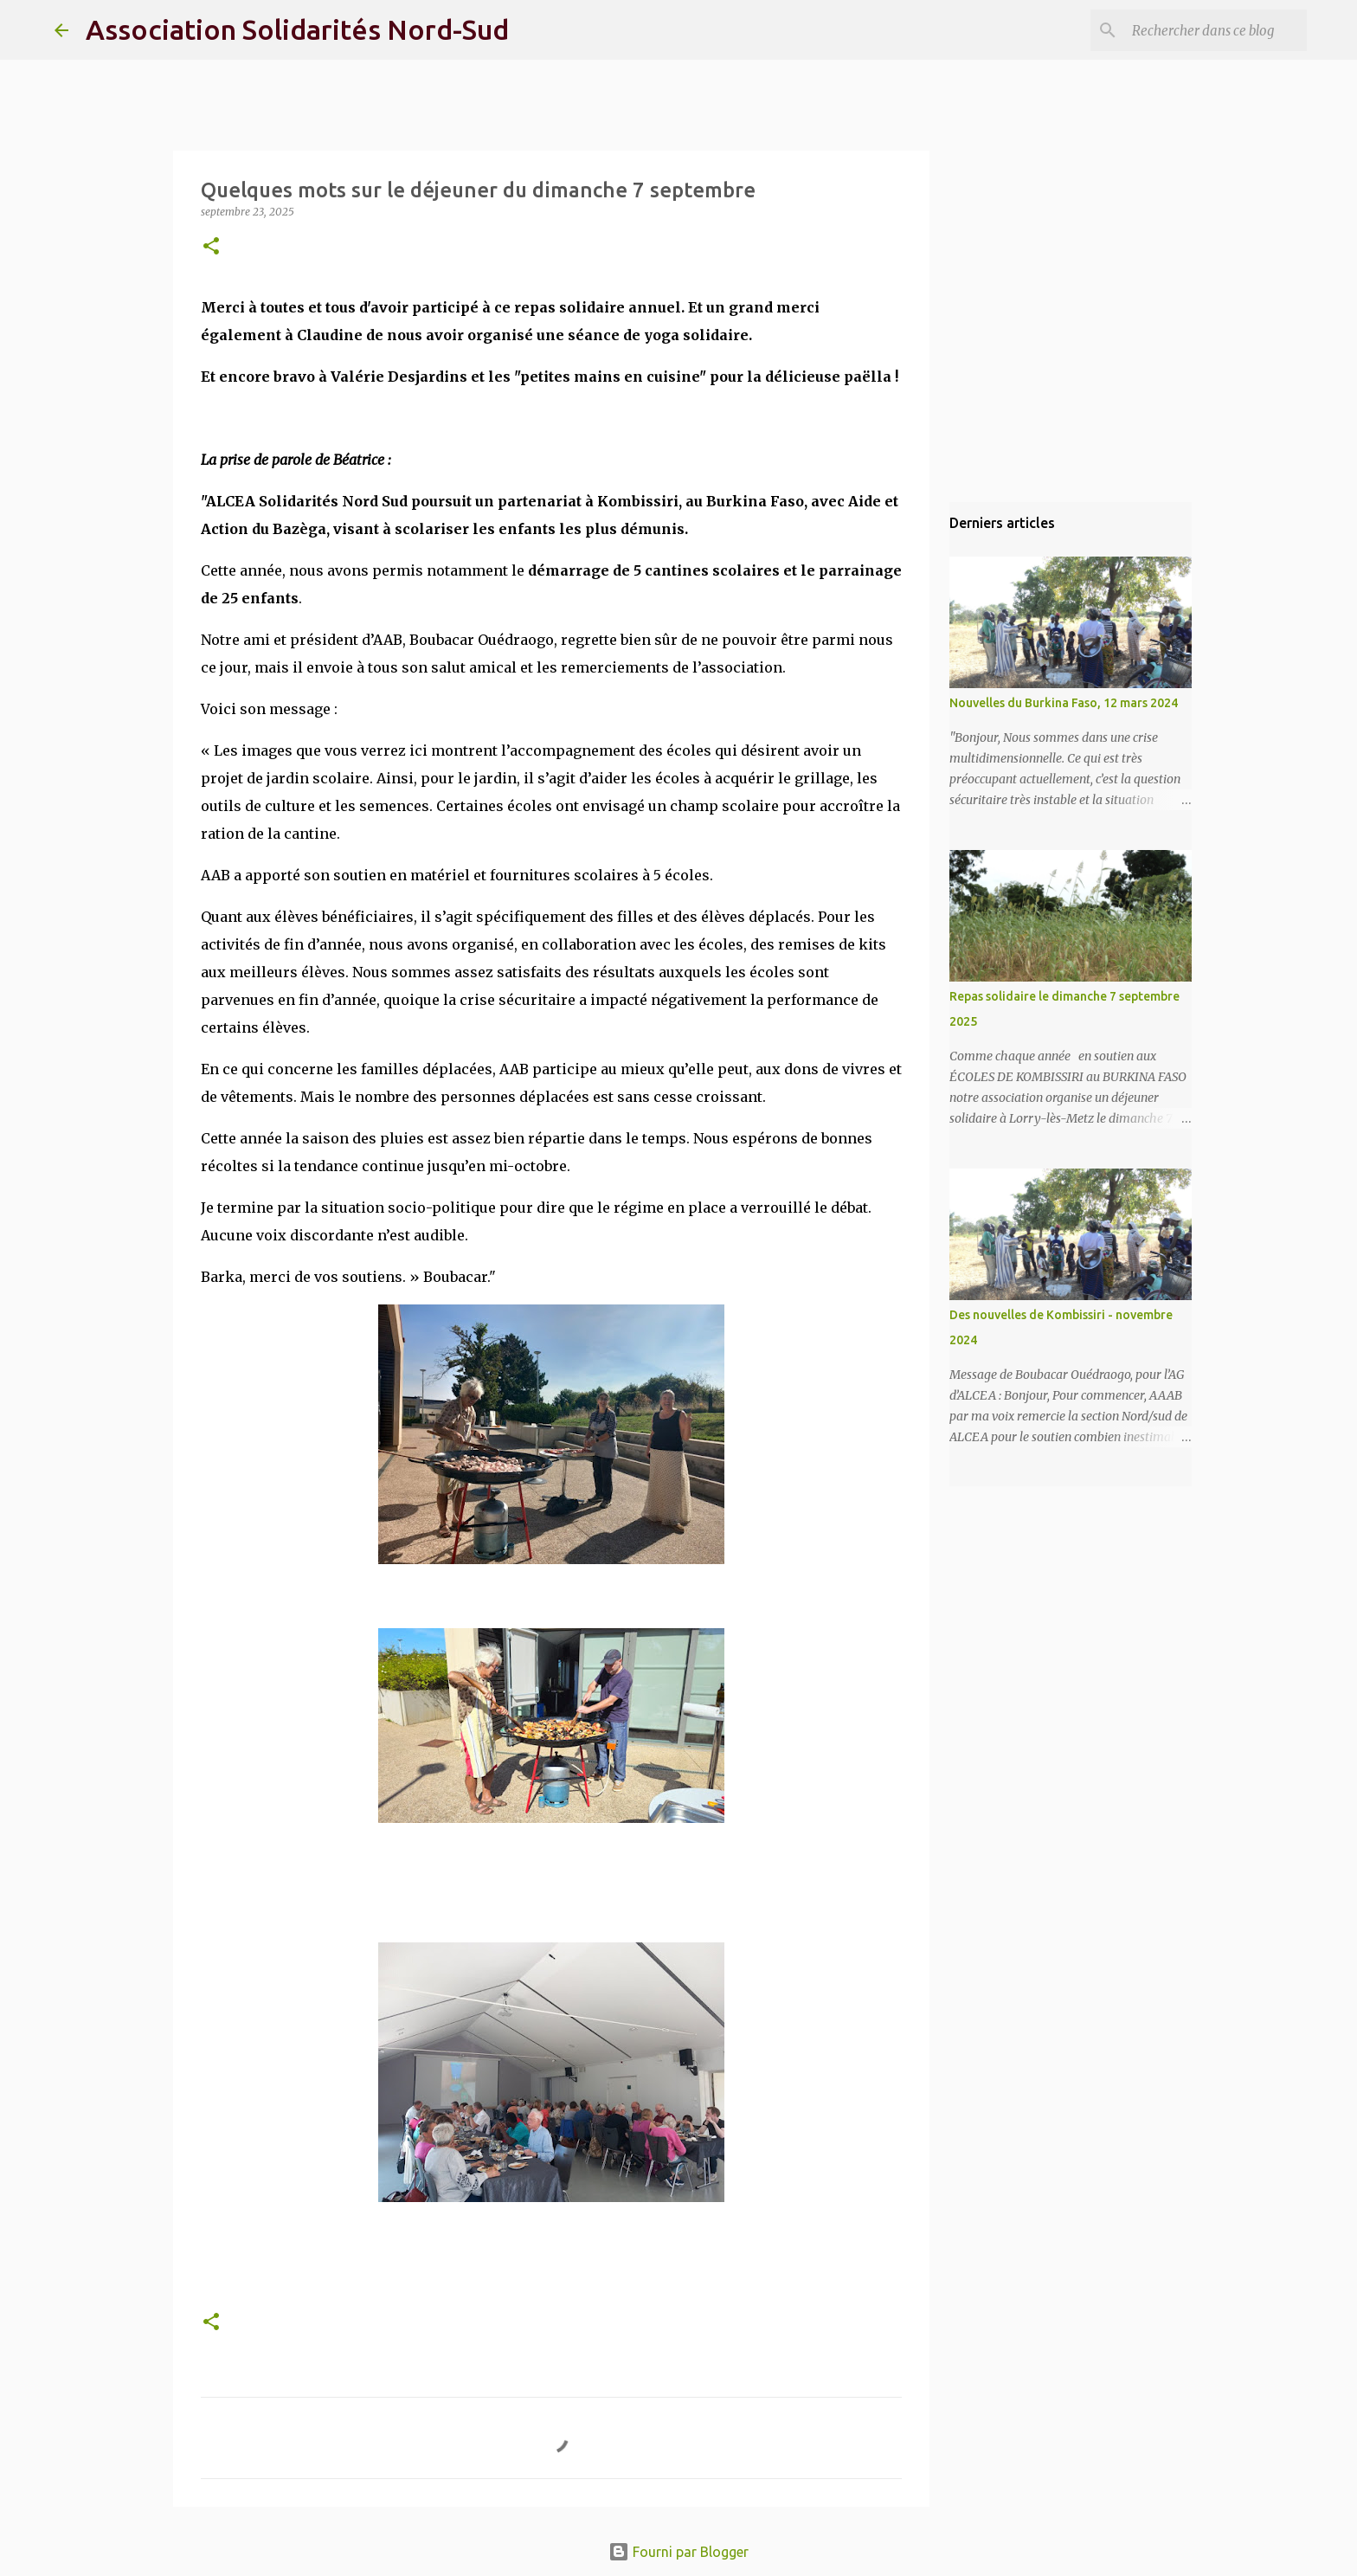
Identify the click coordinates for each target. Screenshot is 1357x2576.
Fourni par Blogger (678, 2552)
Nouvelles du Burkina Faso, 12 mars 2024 (1063, 703)
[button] (211, 247)
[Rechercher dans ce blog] (1216, 30)
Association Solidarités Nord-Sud (297, 29)
